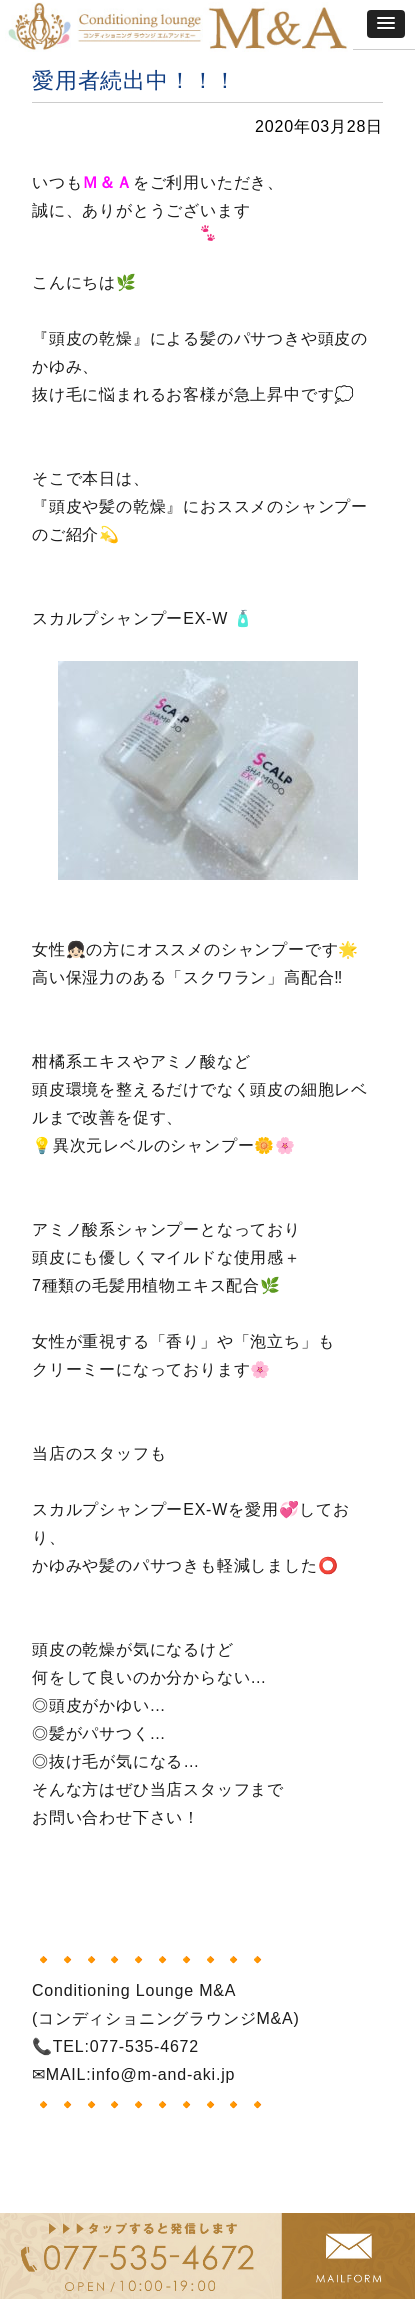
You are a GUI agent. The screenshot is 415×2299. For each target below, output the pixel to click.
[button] (386, 24)
